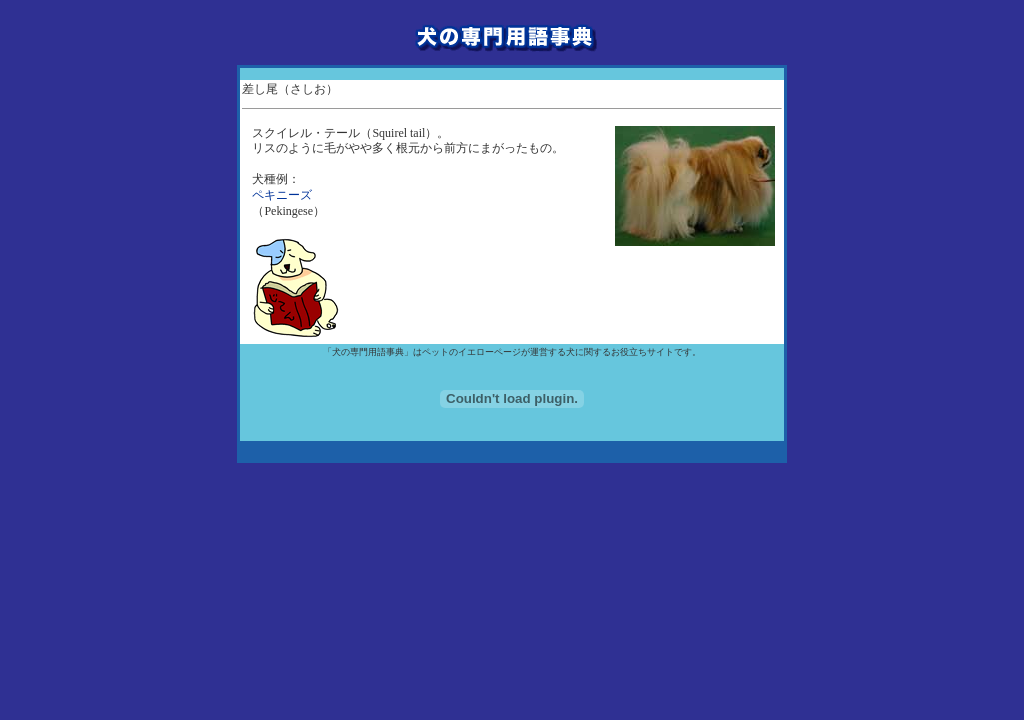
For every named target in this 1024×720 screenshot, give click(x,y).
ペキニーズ (282, 195)
